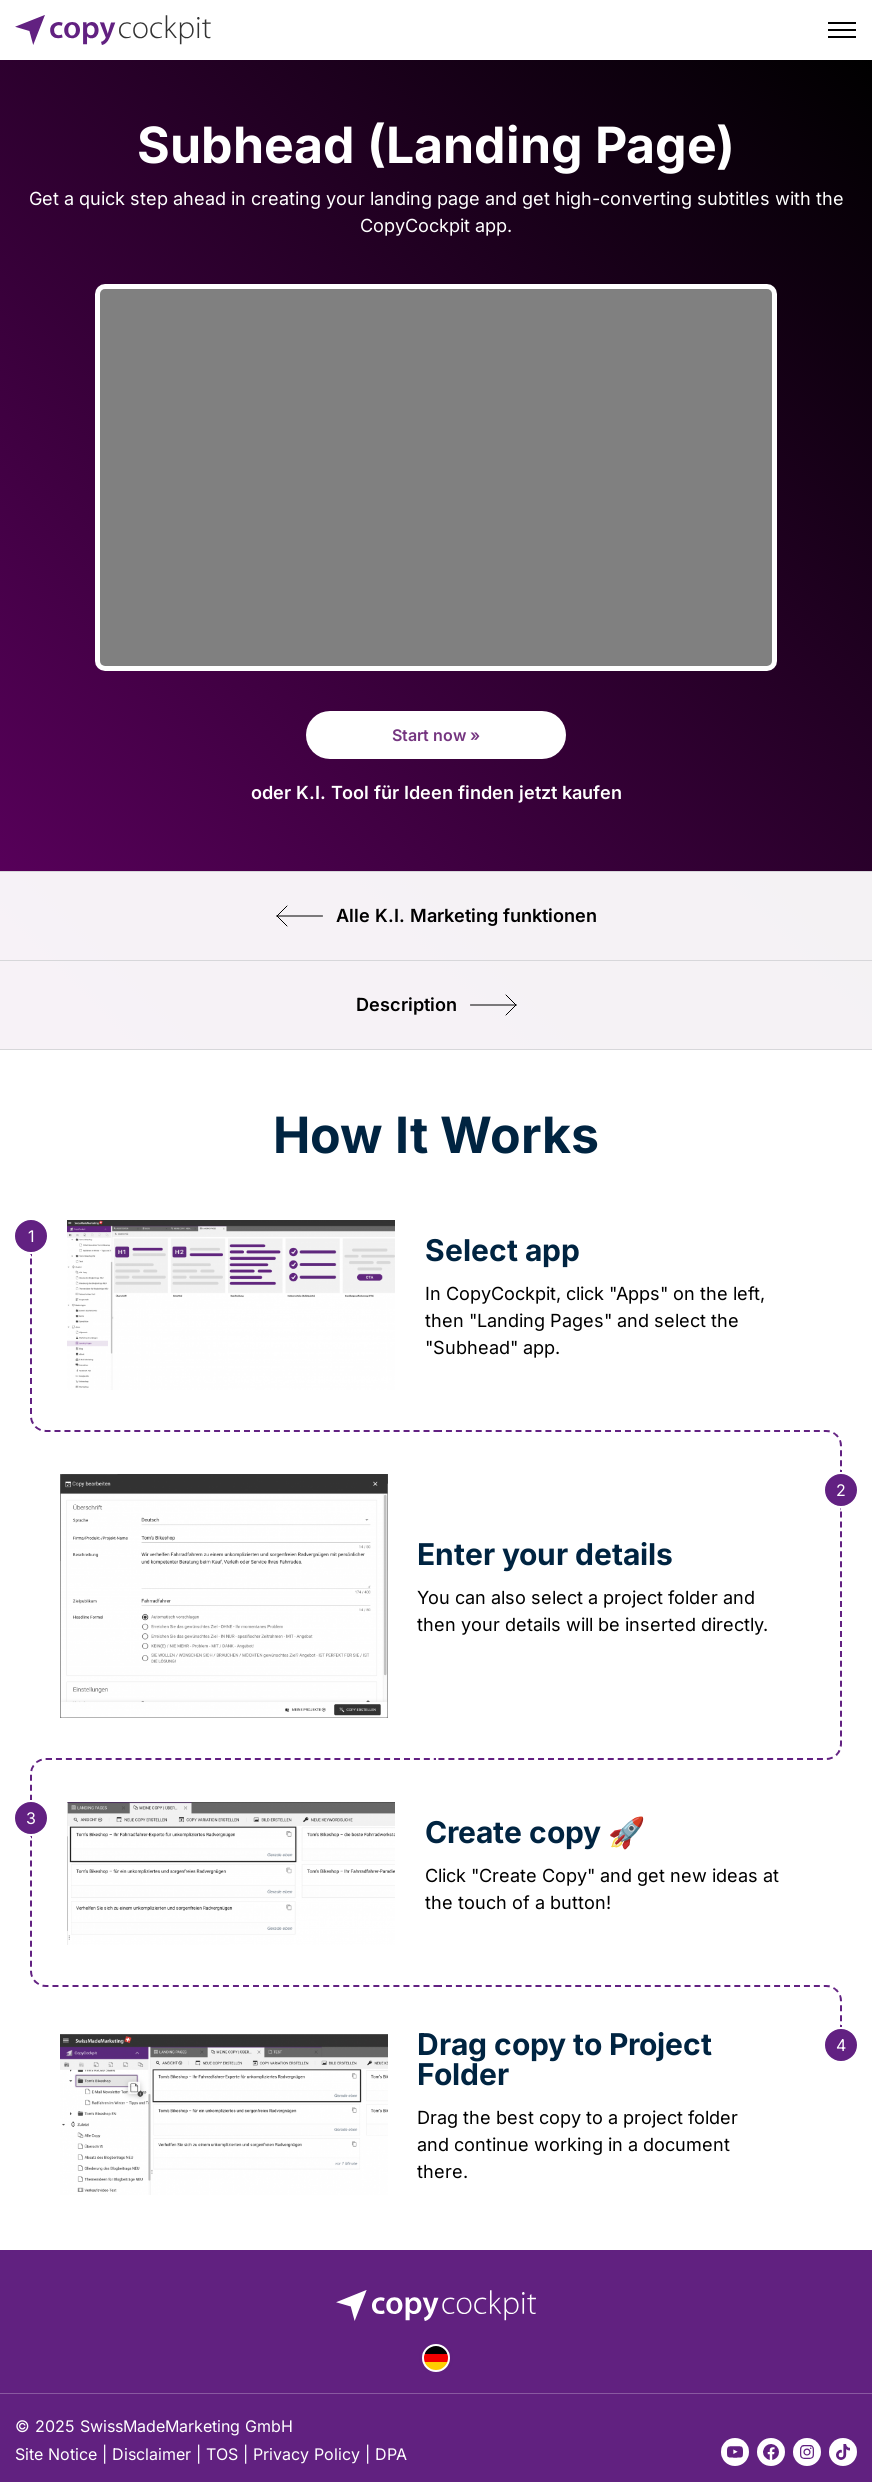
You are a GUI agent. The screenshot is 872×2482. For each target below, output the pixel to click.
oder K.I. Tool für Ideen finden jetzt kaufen (436, 792)
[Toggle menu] (842, 30)
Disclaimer (151, 2454)
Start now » (436, 735)
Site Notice (56, 2454)
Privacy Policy (306, 2454)
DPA (391, 2454)
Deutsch (436, 2358)
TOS (222, 2454)
